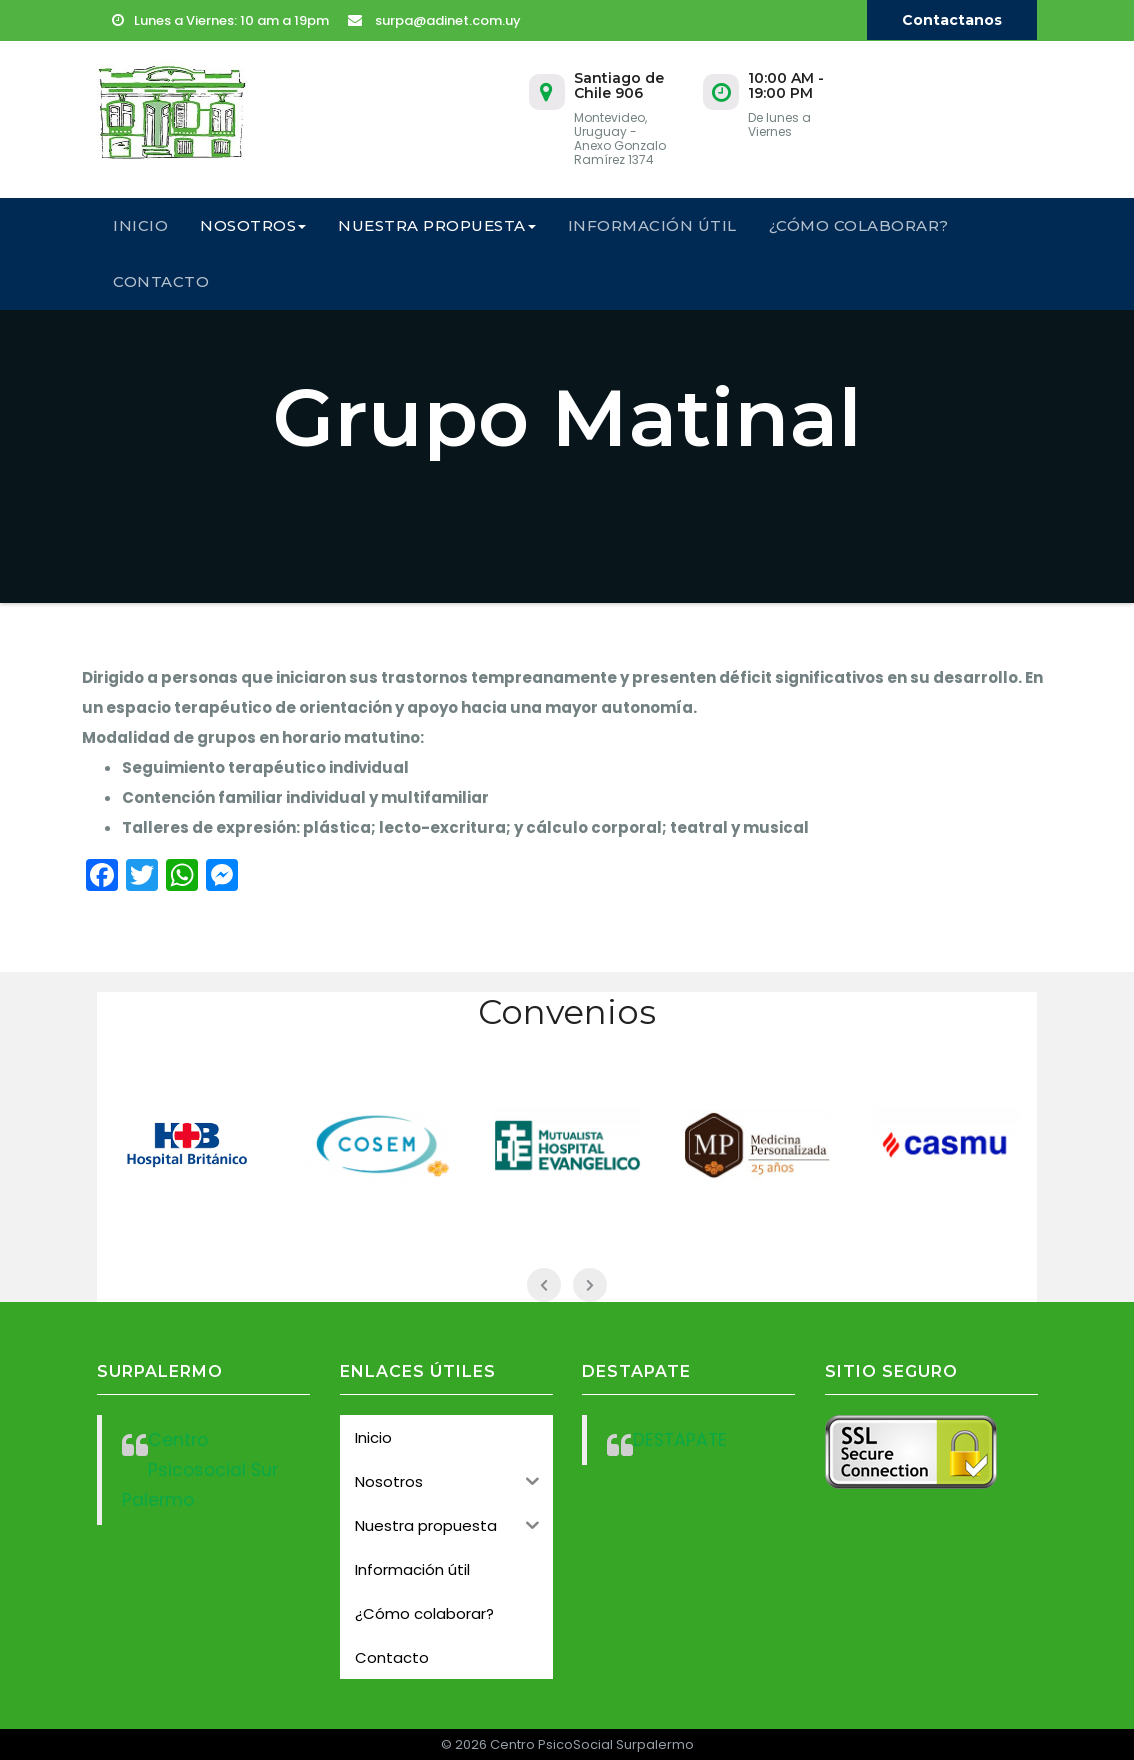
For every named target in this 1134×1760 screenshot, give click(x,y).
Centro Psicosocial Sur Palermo (200, 1470)
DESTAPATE (680, 1440)
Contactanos (952, 20)
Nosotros (253, 225)
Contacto (161, 281)
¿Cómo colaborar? (859, 225)
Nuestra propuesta (437, 225)
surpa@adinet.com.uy (434, 20)
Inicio (140, 225)
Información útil (652, 225)
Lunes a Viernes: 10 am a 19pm (220, 20)
